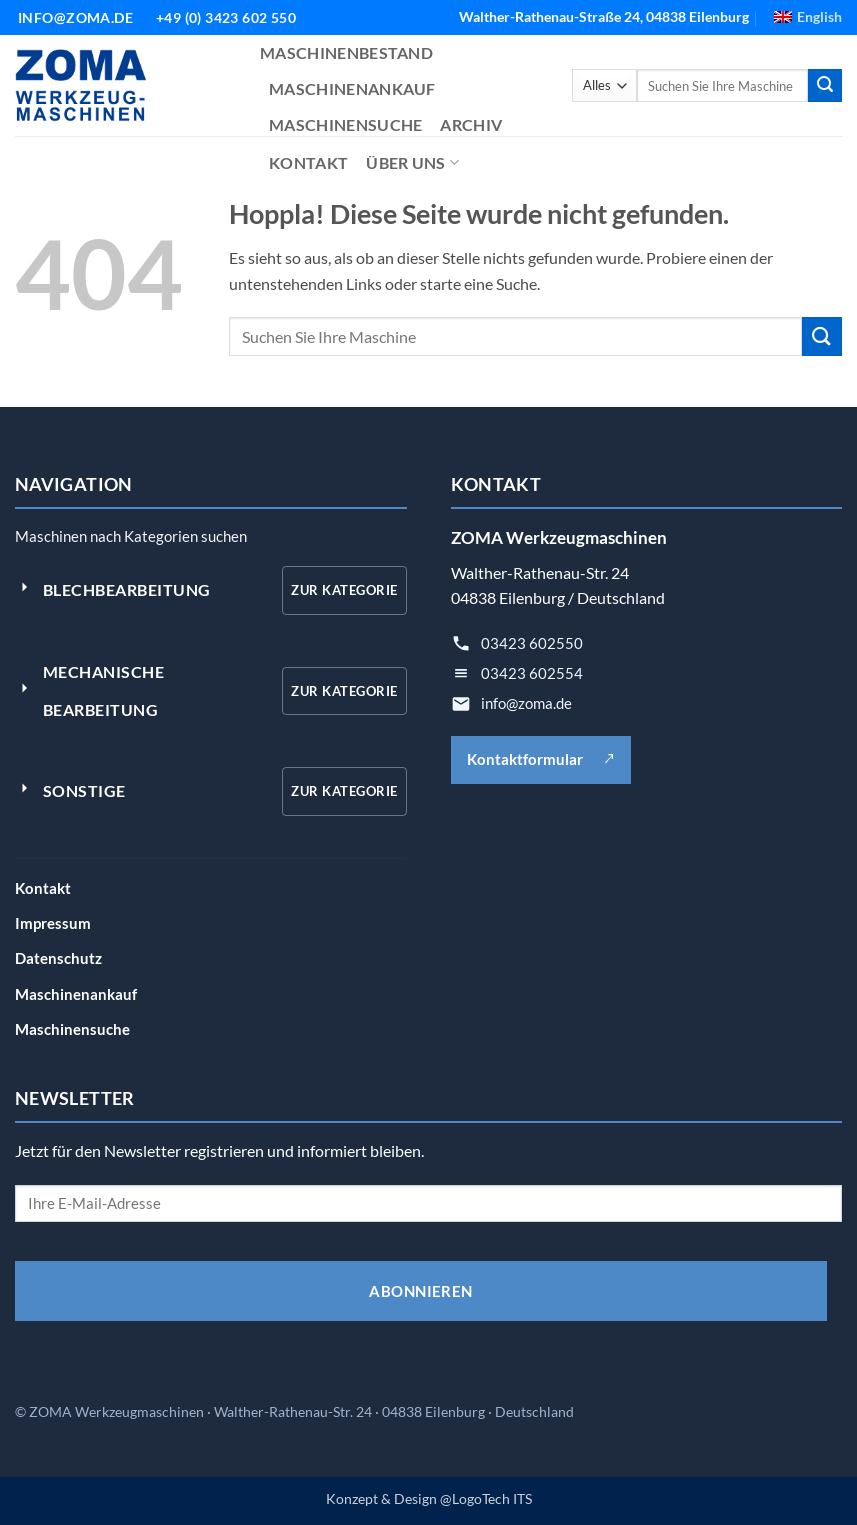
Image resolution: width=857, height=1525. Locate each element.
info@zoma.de (526, 703)
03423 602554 (532, 673)
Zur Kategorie (344, 590)
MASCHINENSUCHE (345, 124)
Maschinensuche (72, 1029)
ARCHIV (471, 124)
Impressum (53, 923)
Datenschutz (58, 958)
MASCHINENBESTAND (346, 52)
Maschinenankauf (76, 994)
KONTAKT (308, 162)
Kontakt (43, 888)
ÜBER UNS (412, 163)
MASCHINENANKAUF (352, 88)
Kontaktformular (541, 759)
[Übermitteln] (825, 86)
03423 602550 (532, 643)
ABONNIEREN (421, 1291)
